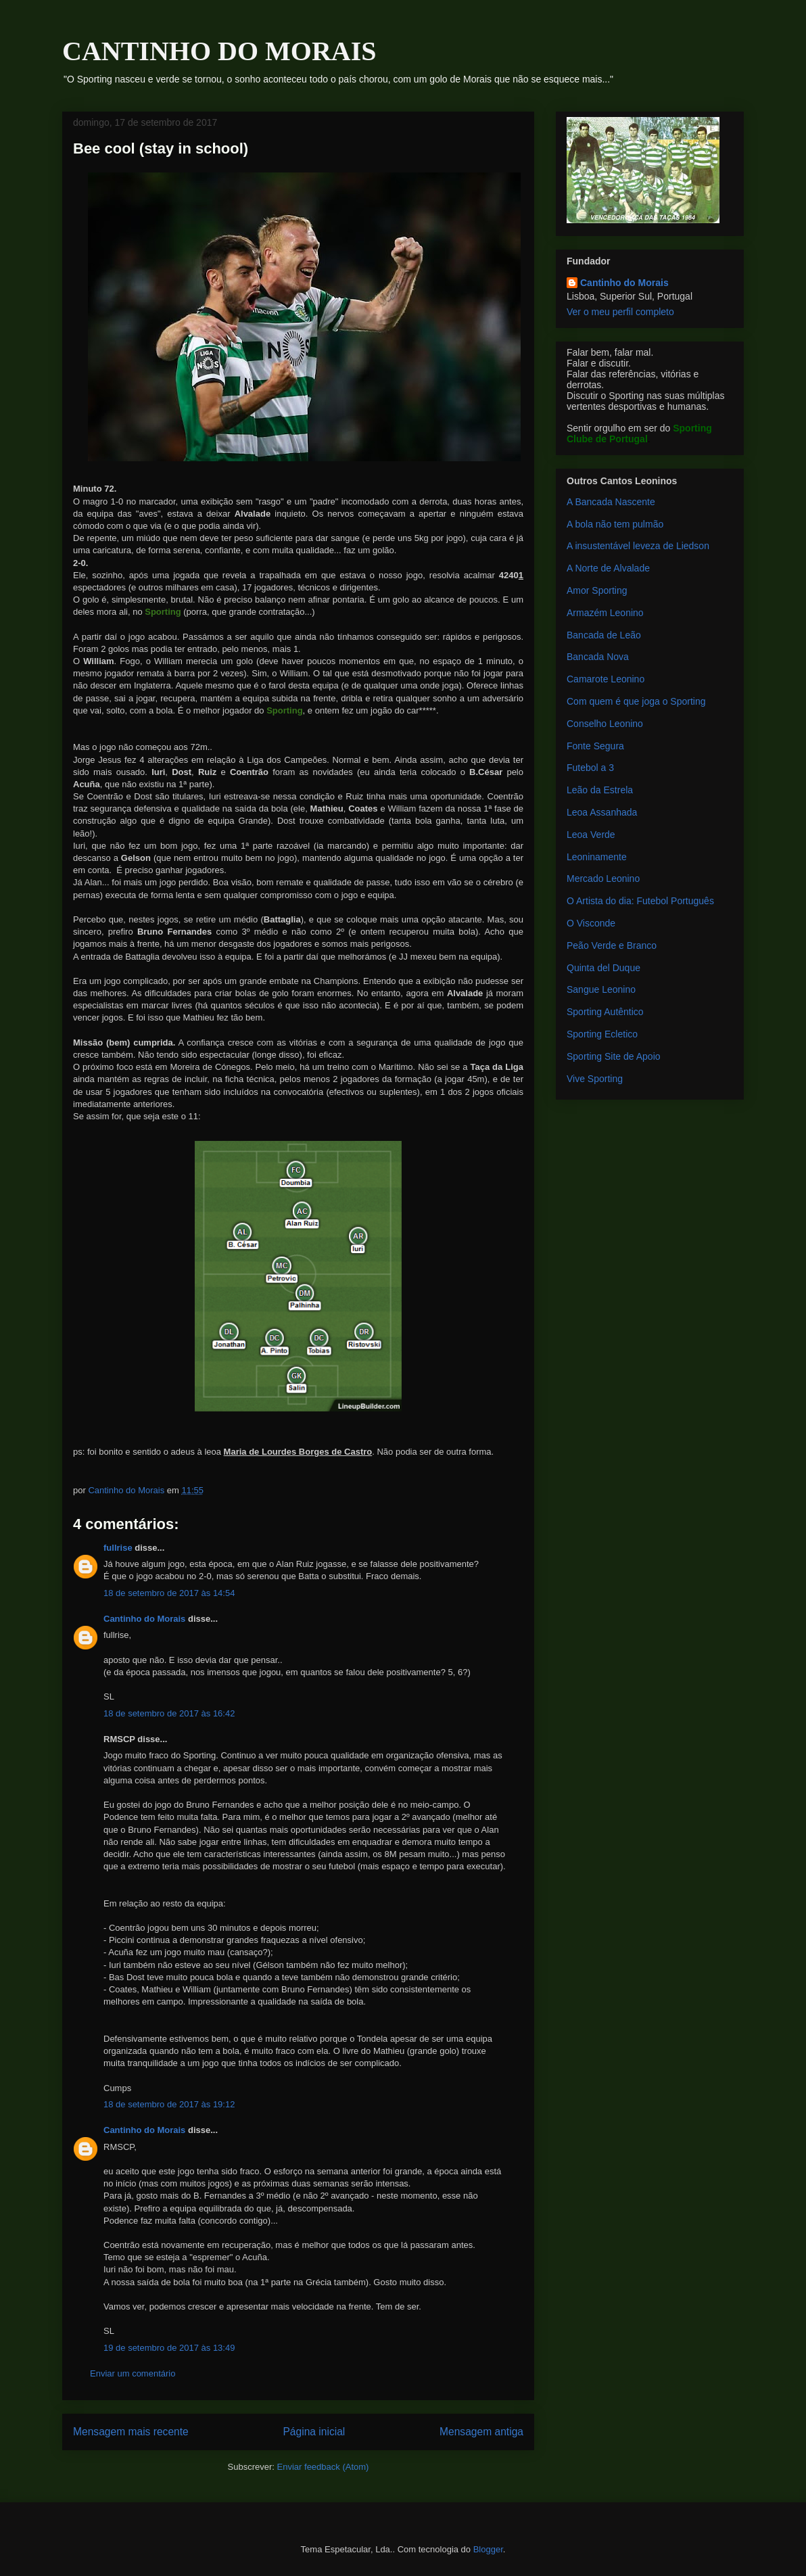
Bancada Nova (598, 656)
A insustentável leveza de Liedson (638, 545)
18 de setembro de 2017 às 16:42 (169, 1713)
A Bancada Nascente (611, 501)
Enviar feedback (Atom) (323, 2467)
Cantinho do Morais (144, 1619)
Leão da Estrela (600, 789)
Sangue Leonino (601, 989)
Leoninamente (597, 856)
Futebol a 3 (590, 767)
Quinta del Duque (603, 967)
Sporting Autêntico (605, 1011)
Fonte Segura (595, 746)
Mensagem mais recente (131, 2431)
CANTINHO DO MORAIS (219, 51)
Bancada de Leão (604, 635)
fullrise (118, 1548)
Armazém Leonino (605, 612)
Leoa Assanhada (602, 812)
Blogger (488, 2549)
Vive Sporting (595, 1078)
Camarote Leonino (605, 679)
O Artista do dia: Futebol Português (640, 900)
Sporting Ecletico (602, 1034)
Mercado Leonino (603, 878)
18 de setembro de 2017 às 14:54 (169, 1593)
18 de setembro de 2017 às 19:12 (169, 2104)
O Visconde (591, 923)
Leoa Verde (591, 834)
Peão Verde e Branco (612, 945)
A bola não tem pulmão (615, 524)
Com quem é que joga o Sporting (636, 701)
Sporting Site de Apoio (614, 1056)
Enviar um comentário (132, 2373)
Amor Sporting (597, 590)
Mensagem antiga (481, 2431)
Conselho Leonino (605, 723)
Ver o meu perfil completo (620, 311)
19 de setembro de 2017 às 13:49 (169, 2348)
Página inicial (314, 2431)
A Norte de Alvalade (608, 568)
